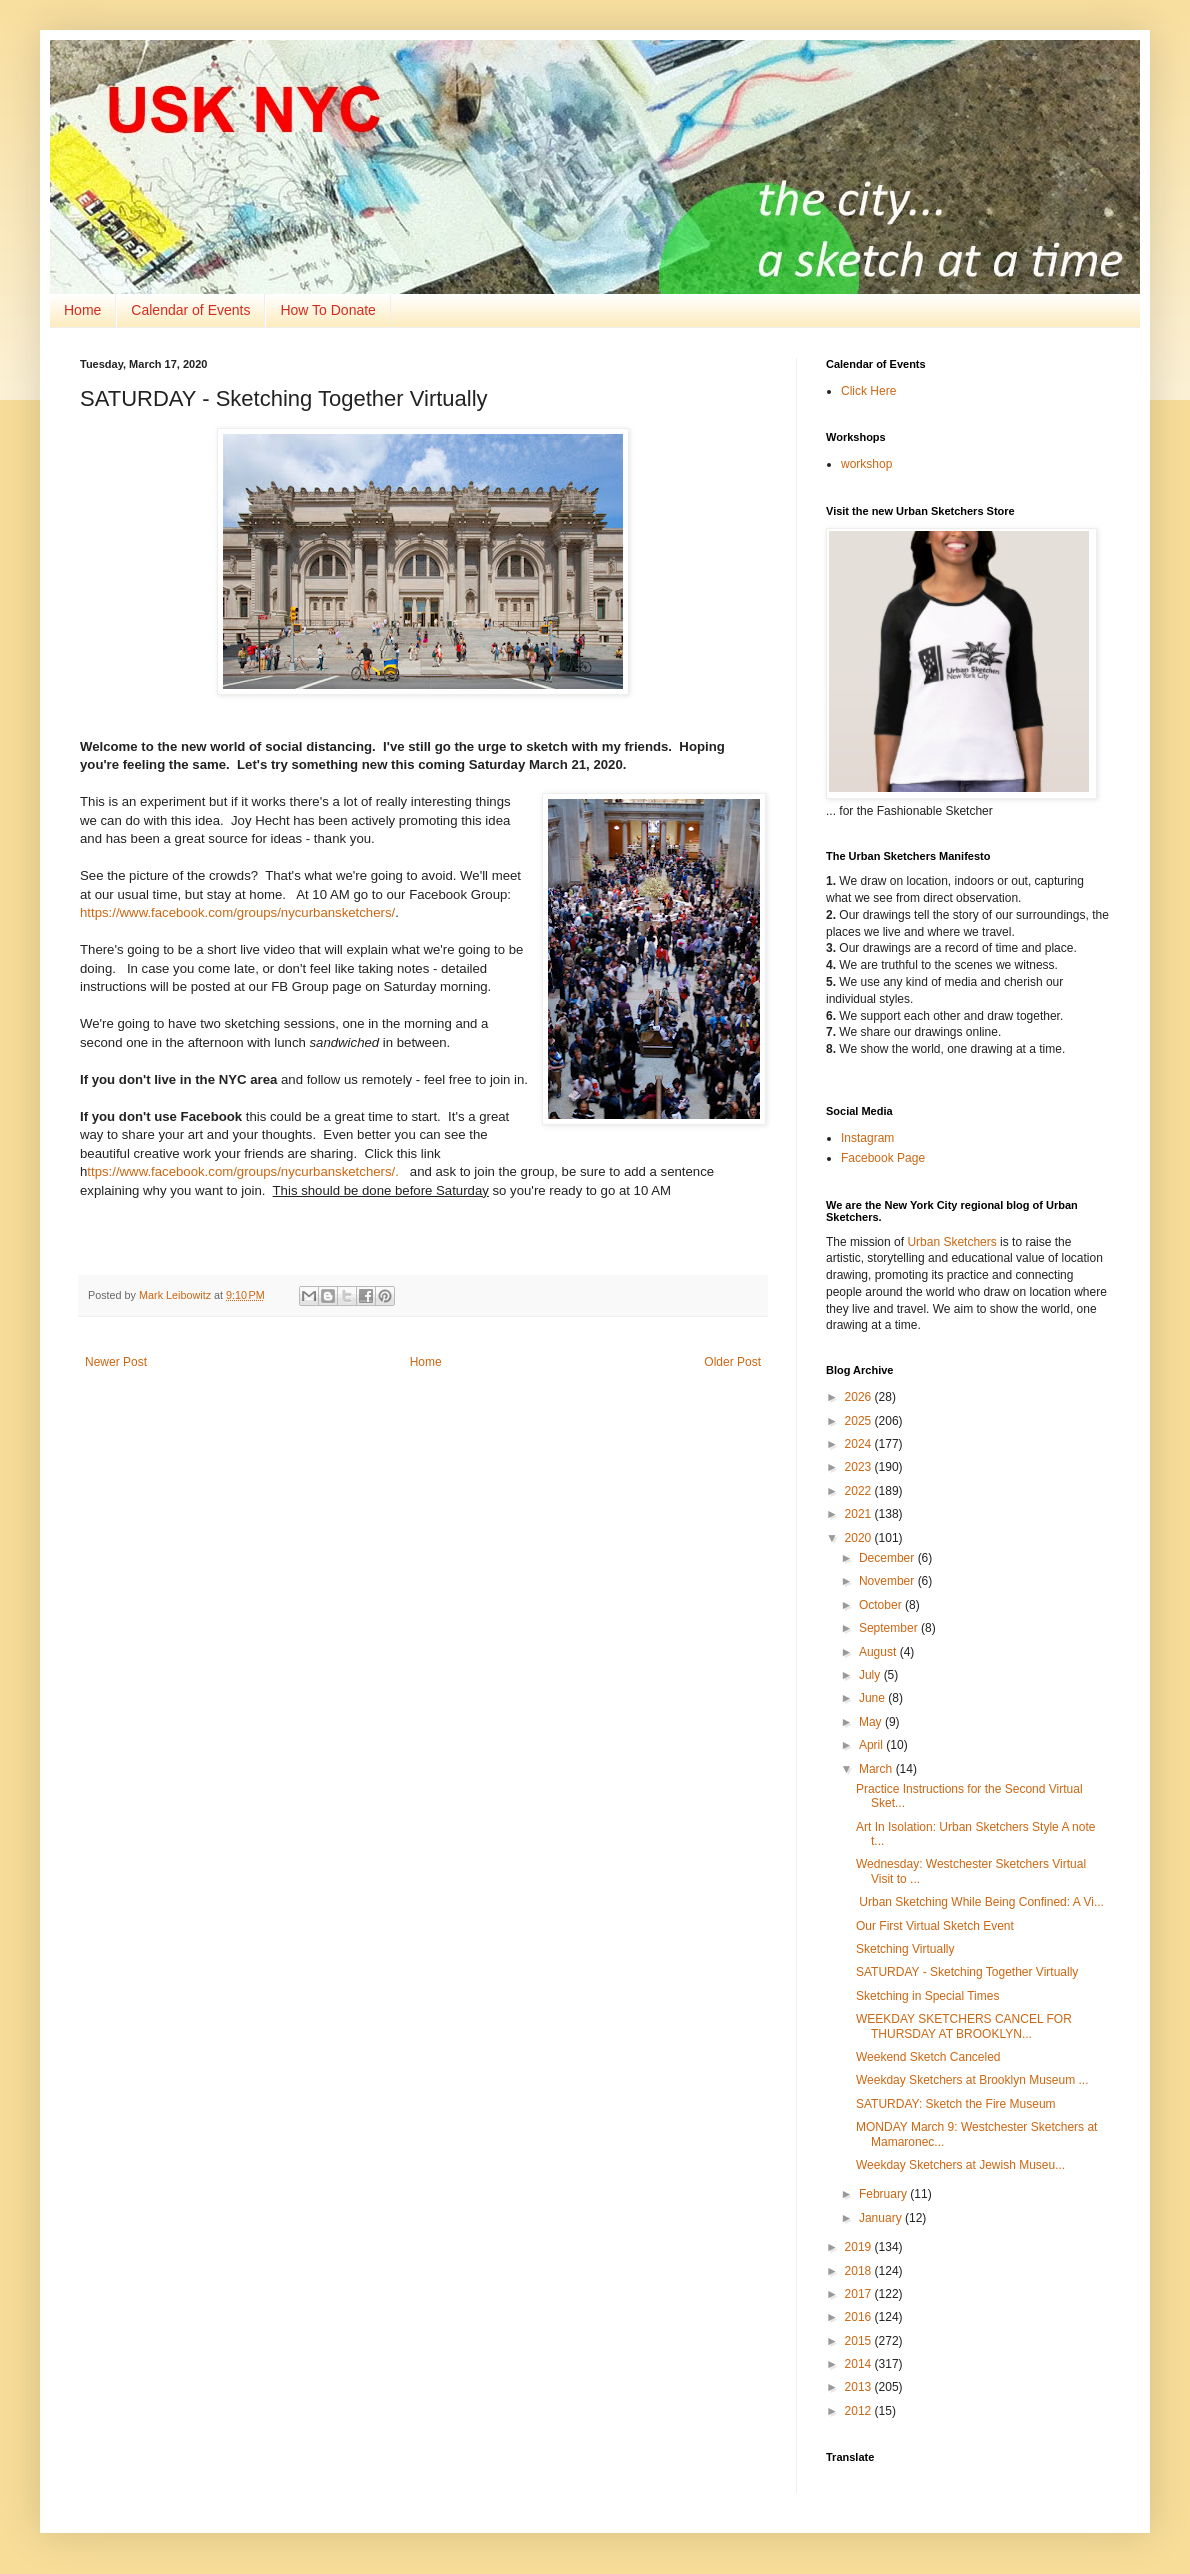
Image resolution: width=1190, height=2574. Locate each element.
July (871, 1675)
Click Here (868, 391)
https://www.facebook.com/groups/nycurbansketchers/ (237, 912)
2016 (860, 2317)
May (872, 1722)
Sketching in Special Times (927, 1996)
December (888, 1558)
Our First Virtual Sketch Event (935, 1926)
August (879, 1652)
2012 (860, 2411)
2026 (860, 1397)
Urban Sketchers (951, 1242)
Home (82, 310)
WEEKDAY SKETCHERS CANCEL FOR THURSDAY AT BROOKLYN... (964, 2026)
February (884, 2194)
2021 (860, 1514)
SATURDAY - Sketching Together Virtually (967, 1972)
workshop (866, 464)
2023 (860, 1467)
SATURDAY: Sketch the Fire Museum (956, 2104)
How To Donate (327, 310)
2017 (860, 2294)
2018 (860, 2271)
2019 (860, 2247)
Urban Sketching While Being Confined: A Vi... (980, 1902)
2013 (860, 2387)
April (872, 1745)
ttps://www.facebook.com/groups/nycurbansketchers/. (243, 1171)
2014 (860, 2364)
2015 (860, 2341)
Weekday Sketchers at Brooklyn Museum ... (972, 2080)
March (877, 1769)
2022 (860, 1491)
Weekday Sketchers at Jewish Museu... (960, 2165)
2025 (860, 1421)
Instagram (867, 1138)
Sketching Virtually (905, 1949)
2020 (860, 1538)
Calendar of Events (190, 310)
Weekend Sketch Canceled (928, 2057)
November (888, 1581)
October (882, 1605)
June (873, 1698)
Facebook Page (883, 1158)
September (890, 1628)
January (882, 2218)
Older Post (732, 1362)
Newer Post (116, 1362)
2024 (860, 1444)
